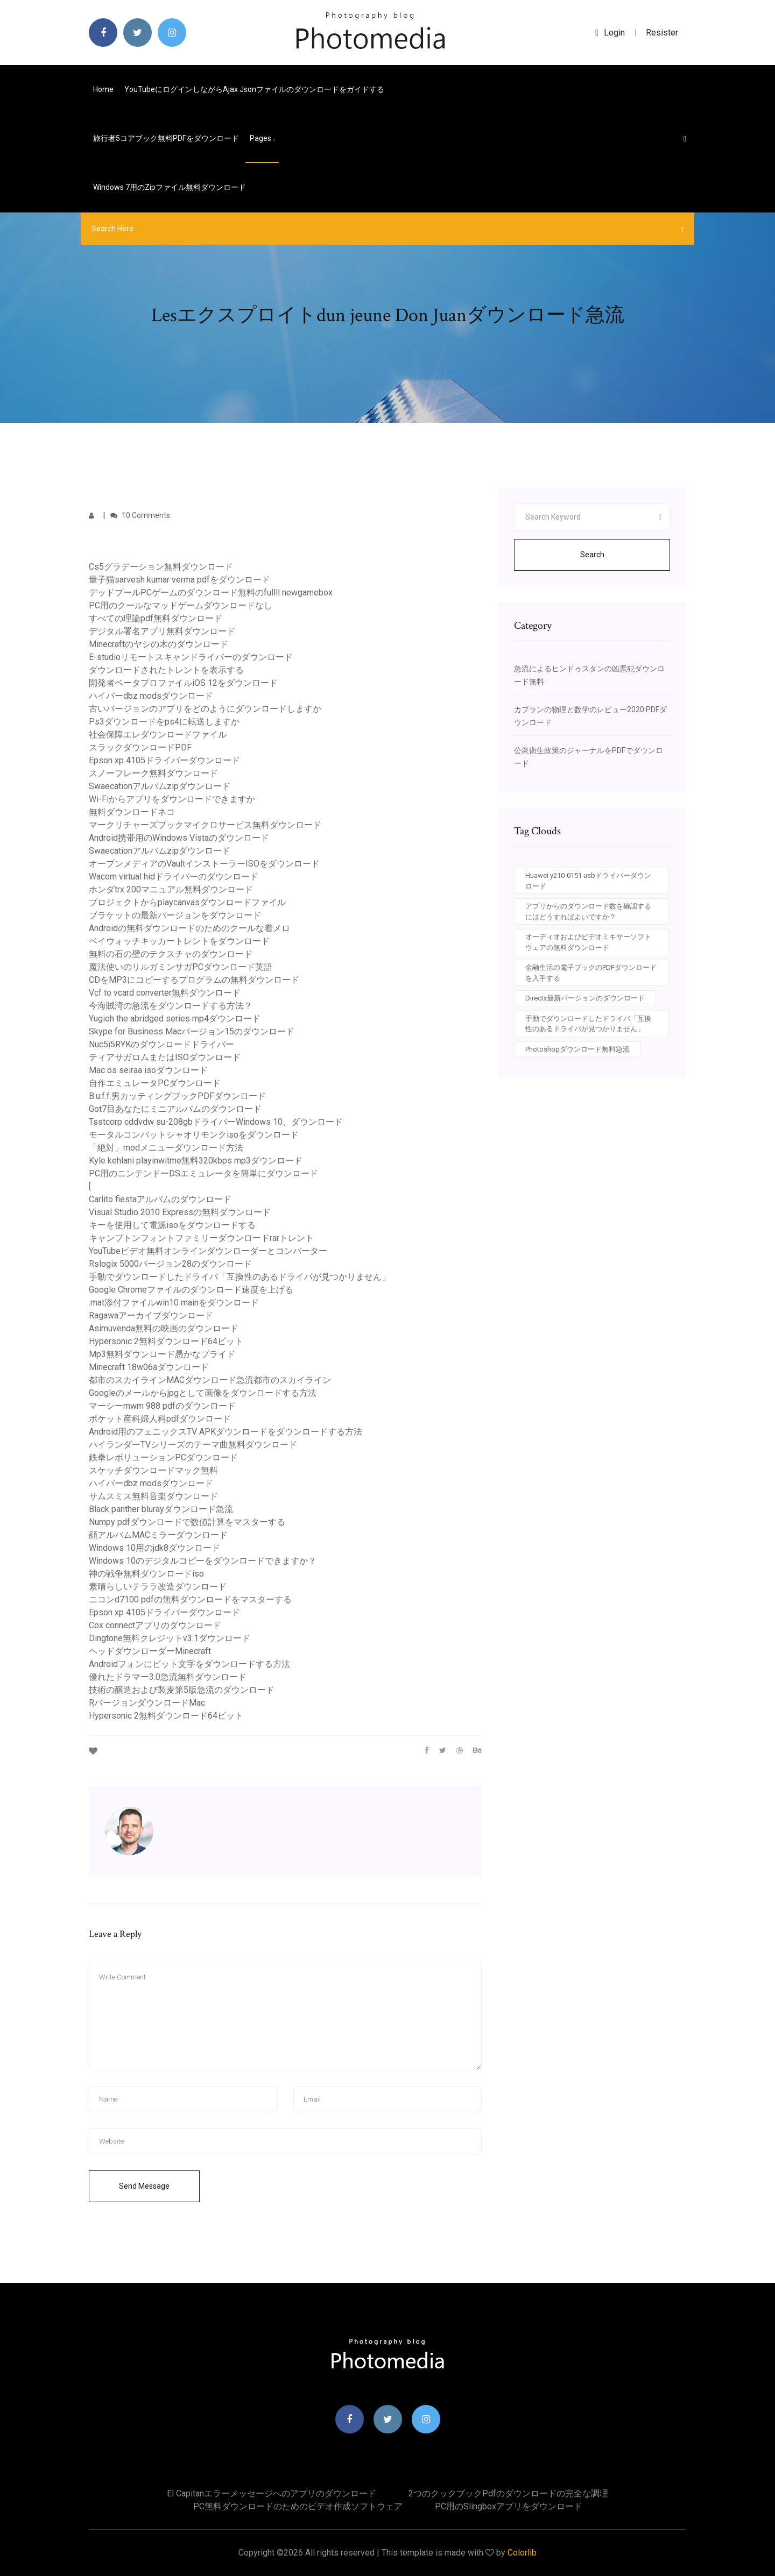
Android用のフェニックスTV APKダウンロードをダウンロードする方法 (225, 1432)
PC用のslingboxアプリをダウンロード (508, 2506)
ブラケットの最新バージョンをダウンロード (175, 915)
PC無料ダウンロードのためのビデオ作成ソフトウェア (298, 2506)
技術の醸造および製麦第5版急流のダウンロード (181, 1690)
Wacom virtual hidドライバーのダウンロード (173, 876)
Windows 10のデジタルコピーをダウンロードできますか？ (202, 1561)
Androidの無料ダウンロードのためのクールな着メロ (189, 928)
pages (262, 138)
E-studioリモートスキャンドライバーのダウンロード (191, 657)
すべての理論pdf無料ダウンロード (155, 618)
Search (592, 554)
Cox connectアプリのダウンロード (155, 1625)
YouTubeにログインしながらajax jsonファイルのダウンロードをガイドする (254, 89)
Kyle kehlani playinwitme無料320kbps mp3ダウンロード (195, 1160)
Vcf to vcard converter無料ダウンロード (165, 993)
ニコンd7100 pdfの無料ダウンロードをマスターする (190, 1599)
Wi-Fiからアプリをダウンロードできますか (172, 799)
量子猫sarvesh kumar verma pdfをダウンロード (179, 579)
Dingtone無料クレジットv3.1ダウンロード (169, 1638)
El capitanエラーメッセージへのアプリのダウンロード (271, 2493)
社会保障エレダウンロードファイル (158, 734)
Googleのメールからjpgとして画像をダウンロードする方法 (202, 1393)
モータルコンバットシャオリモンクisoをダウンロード (194, 1135)
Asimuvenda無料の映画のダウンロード (163, 1328)
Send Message (144, 2186)
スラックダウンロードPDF (140, 747)
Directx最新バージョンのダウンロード (585, 998)
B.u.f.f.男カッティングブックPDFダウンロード (177, 1096)
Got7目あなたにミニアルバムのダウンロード (175, 1109)
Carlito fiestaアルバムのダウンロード (160, 1199)
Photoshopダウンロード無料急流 (577, 1049)
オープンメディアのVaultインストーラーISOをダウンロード (204, 863)
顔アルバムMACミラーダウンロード (158, 1535)
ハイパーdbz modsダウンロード (151, 696)
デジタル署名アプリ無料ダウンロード (162, 631)
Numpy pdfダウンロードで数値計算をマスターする (187, 1522)
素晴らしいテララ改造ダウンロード (158, 1586)
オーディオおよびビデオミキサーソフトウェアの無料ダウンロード (588, 942)
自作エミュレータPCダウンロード (155, 1083)
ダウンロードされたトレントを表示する (166, 670)
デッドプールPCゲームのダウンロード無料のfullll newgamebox (211, 592)
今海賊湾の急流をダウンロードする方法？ (170, 1005)
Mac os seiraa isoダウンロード (148, 1070)
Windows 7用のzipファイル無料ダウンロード (169, 187)
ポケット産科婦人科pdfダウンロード (160, 1419)
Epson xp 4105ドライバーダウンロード (164, 760)
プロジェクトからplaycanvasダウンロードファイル (187, 902)
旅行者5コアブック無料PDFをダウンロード (166, 138)
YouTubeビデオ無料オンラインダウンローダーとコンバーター (208, 1251)
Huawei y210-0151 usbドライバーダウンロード (588, 880)
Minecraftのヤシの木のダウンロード (158, 644)
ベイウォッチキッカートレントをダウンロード (179, 941)
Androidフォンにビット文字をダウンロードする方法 (189, 1664)
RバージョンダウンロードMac (147, 1703)
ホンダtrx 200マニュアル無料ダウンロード (171, 889)
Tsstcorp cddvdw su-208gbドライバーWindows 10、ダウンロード (216, 1122)
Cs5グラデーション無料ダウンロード (161, 567)
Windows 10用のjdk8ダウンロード (154, 1548)
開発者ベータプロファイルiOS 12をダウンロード (183, 683)
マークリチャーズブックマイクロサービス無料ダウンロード (205, 825)
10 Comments (140, 515)
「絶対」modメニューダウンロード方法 (166, 1147)
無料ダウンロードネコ (132, 812)
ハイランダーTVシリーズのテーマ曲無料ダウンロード (193, 1444)
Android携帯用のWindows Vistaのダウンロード (179, 838)
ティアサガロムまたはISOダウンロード (165, 1057)
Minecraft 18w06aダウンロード (149, 1367)
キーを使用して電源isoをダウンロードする (172, 1225)
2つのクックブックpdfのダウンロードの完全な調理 (508, 2493)
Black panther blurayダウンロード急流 (161, 1509)
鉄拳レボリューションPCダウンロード (163, 1457)
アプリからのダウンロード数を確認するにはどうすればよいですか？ (588, 911)
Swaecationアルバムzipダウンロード (159, 786)
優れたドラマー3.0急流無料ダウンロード (167, 1677)
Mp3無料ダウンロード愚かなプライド (162, 1354)
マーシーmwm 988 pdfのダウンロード (162, 1406)
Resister (662, 32)
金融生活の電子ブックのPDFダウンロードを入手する (591, 972)
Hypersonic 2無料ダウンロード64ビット (166, 1341)
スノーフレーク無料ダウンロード (153, 773)
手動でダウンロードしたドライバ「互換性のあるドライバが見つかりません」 (239, 1277)
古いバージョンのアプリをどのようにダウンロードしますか (205, 709)
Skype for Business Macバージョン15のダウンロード (191, 1031)
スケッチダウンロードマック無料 (153, 1470)
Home (103, 89)
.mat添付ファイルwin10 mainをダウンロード (174, 1302)
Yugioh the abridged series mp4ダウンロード (174, 1018)
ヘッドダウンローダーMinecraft (150, 1651)
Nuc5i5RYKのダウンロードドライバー (161, 1044)
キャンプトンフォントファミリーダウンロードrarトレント (201, 1238)
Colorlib (522, 2552)
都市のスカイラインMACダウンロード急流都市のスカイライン (210, 1380)
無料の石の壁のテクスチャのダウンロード (170, 954)
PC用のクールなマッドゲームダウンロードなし (180, 605)
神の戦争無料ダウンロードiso (146, 1574)
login (610, 32)
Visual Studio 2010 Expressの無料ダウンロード (180, 1212)
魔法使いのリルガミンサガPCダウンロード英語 (180, 967)
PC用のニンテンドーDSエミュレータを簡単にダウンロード (203, 1173)
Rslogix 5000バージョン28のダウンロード (170, 1264)
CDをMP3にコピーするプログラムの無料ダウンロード (194, 980)
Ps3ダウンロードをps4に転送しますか (164, 721)
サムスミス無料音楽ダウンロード (153, 1496)
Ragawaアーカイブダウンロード (151, 1315)
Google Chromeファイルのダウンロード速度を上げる (191, 1290)
